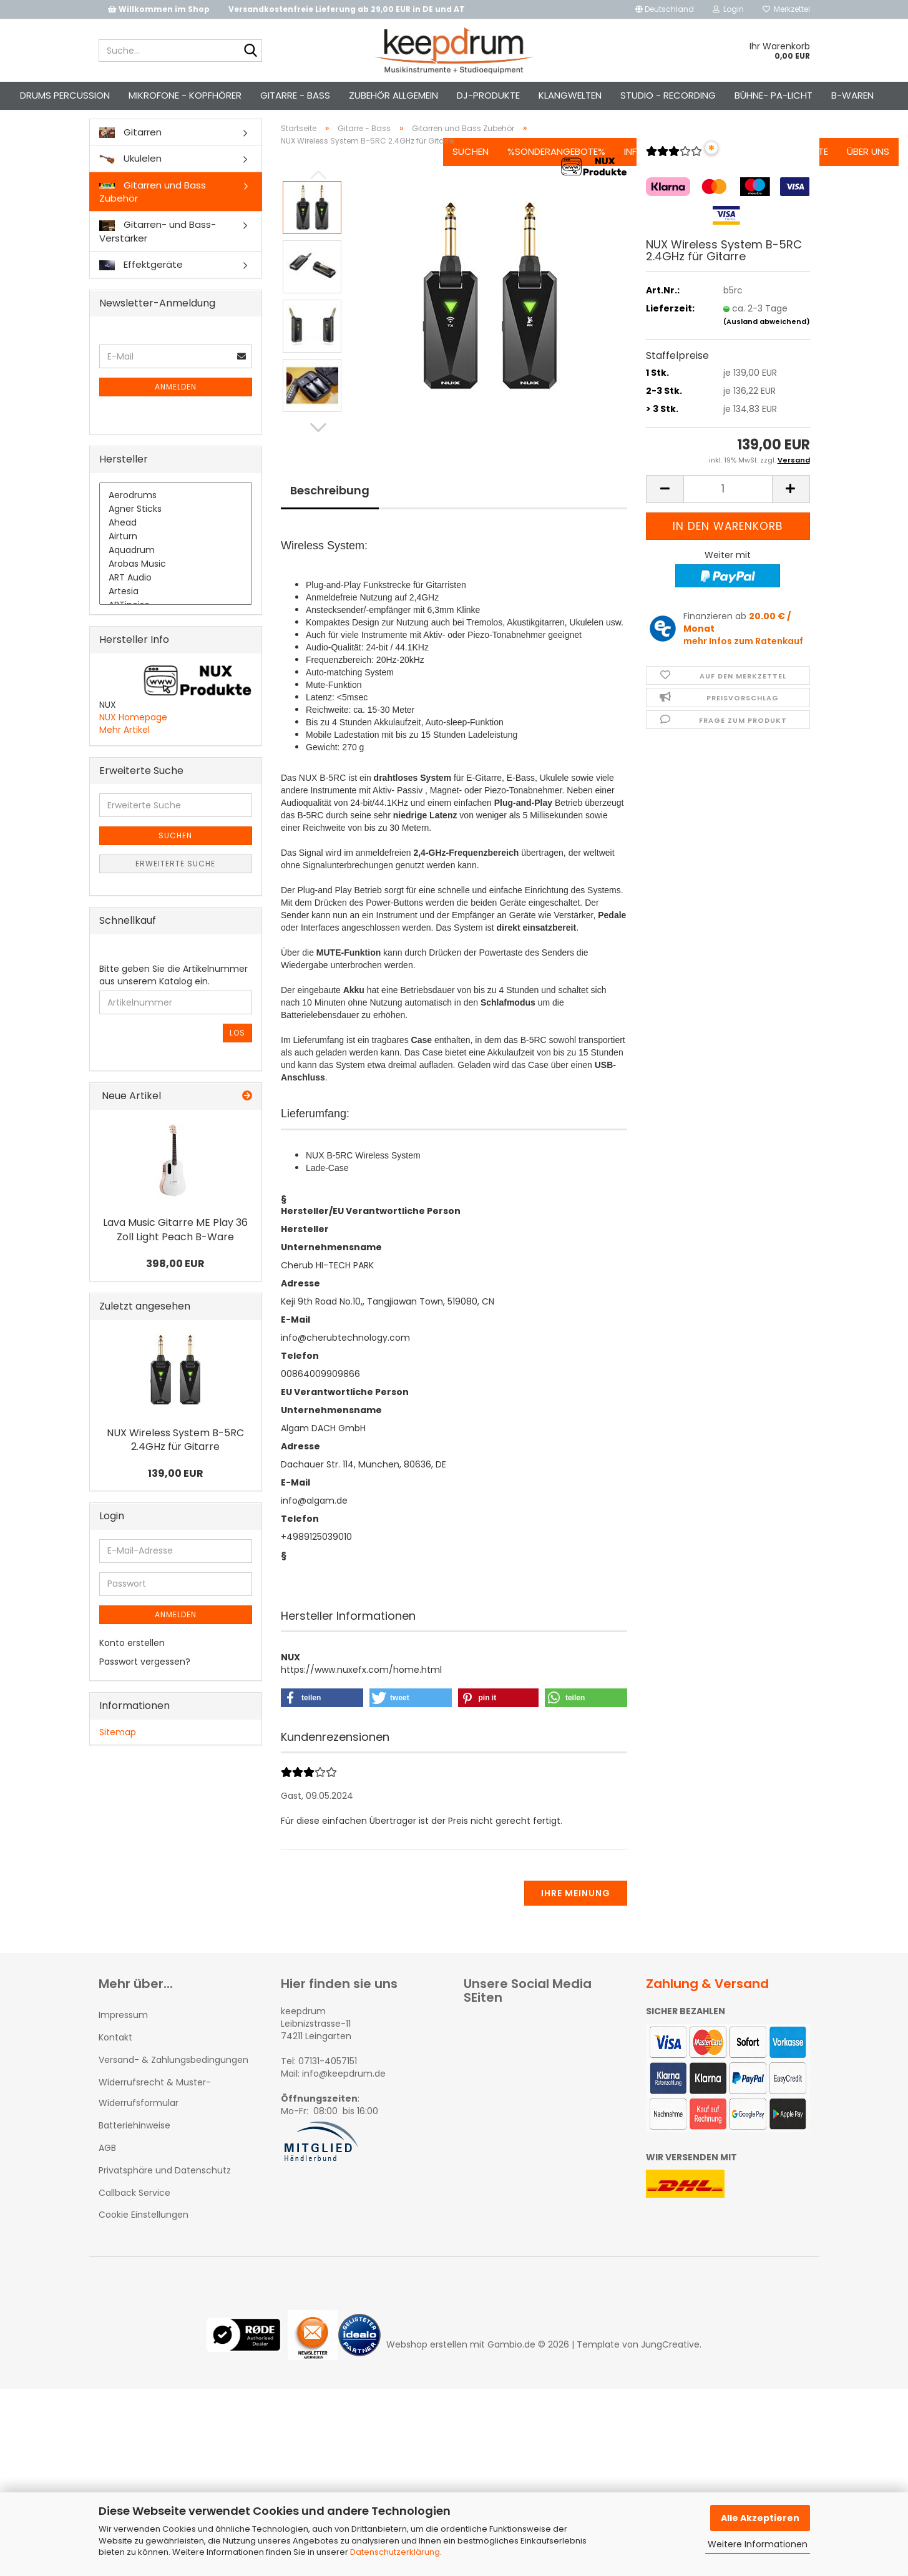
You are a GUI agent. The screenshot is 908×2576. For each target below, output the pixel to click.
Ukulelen (130, 180)
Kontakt (698, 95)
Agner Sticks (176, 532)
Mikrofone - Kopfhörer (210, 95)
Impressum (123, 2036)
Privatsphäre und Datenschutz (165, 2193)
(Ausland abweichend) (766, 343)
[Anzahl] (727, 511)
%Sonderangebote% (532, 95)
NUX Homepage (133, 739)
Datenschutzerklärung (395, 2552)
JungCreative (670, 2366)
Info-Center (629, 95)
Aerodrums (176, 518)
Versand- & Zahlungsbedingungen (173, 2082)
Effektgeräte (141, 286)
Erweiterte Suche (175, 886)
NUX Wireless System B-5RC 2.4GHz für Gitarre (175, 1461)
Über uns (844, 95)
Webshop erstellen (426, 2366)
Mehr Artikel (124, 751)
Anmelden (176, 409)
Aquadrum (176, 573)
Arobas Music (176, 587)
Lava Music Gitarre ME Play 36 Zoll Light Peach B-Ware (175, 1251)
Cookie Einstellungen (143, 2236)
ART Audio (176, 600)
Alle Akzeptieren (760, 2518)
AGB (107, 2169)
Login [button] (728, 9)
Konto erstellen (132, 1664)
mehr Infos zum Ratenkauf (743, 663)
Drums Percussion (90, 95)
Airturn (176, 559)
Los (237, 1055)
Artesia (176, 614)
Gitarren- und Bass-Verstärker (157, 253)
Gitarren (130, 153)
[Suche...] (250, 51)
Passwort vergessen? (144, 1683)
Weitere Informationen (758, 2544)
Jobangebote (771, 95)
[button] (664, 9)
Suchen (446, 95)
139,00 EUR (175, 1496)
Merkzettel (786, 9)
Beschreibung (329, 512)
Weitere (391, 95)
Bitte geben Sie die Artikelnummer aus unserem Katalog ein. (173, 997)
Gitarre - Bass (320, 95)
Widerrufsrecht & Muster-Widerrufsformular (155, 2115)
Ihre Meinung (575, 1915)
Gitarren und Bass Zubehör (152, 213)
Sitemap (117, 1754)
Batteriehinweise (134, 2147)
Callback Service (134, 2215)
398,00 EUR (175, 1285)
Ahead (176, 545)
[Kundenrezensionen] (674, 178)
